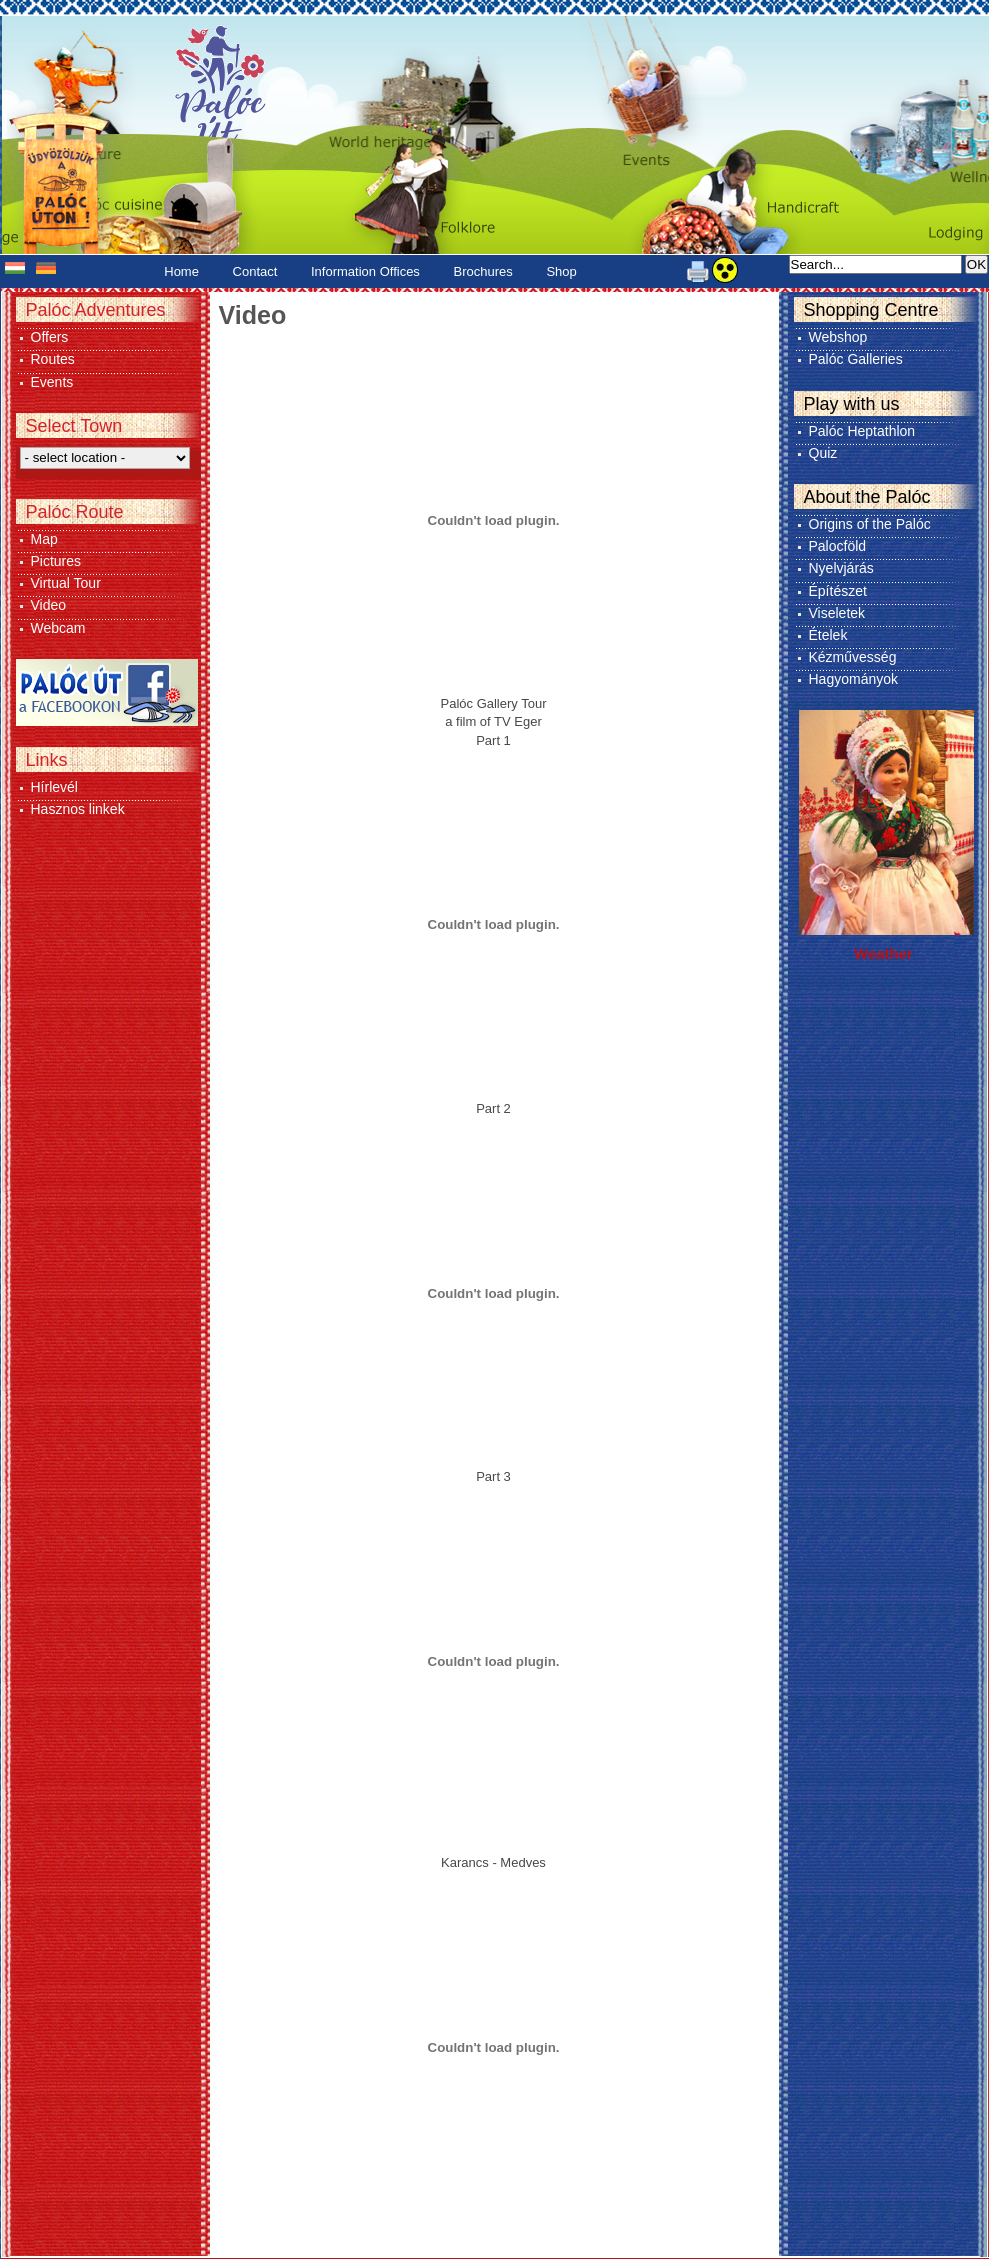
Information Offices (365, 271)
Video (49, 605)
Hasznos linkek (78, 809)
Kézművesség (853, 657)
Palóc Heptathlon (862, 431)
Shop (561, 271)
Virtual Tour (66, 583)
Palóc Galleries (856, 359)
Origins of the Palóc (870, 524)
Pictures (56, 561)
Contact (255, 271)
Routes (53, 359)
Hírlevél (54, 787)
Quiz (823, 453)
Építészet (838, 591)
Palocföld (838, 546)
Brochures (483, 271)
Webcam (58, 628)
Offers (50, 337)
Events (52, 382)
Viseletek (837, 613)
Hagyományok (854, 679)
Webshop (838, 337)
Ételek (828, 635)
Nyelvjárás (841, 568)
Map (44, 539)
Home (181, 271)
